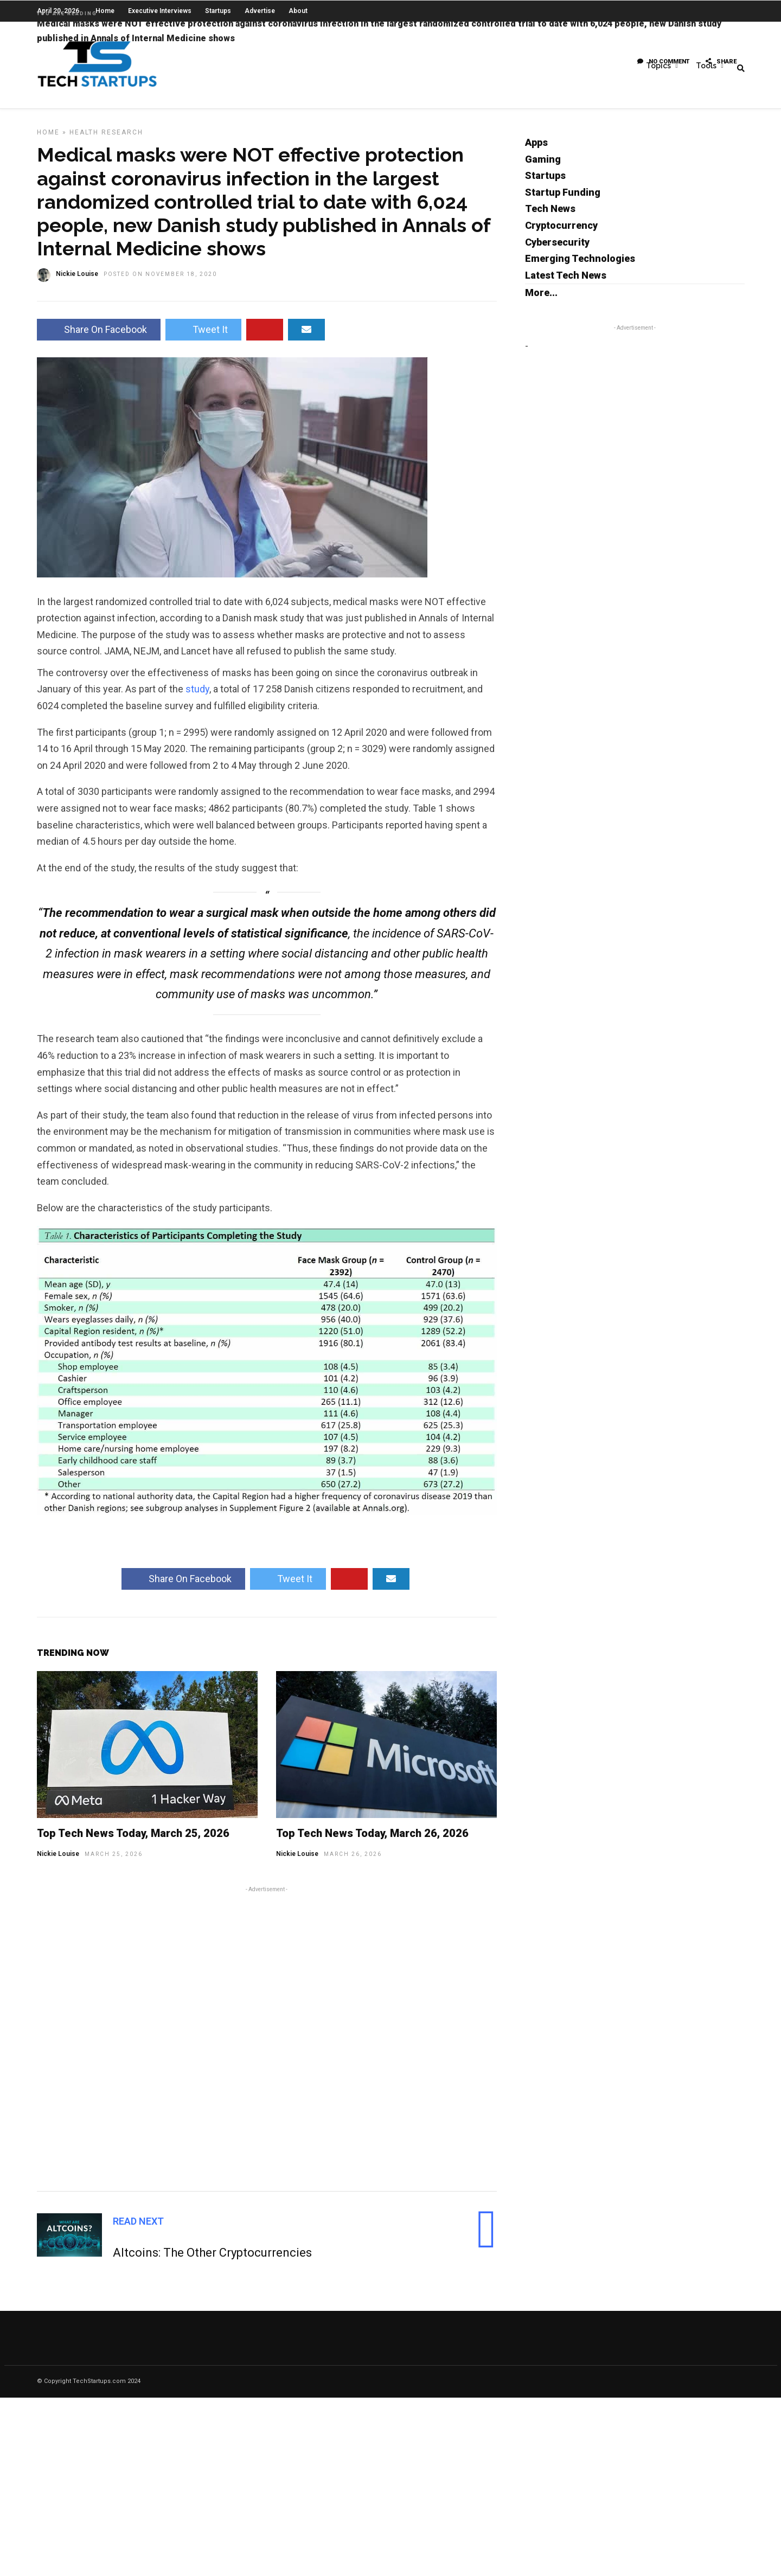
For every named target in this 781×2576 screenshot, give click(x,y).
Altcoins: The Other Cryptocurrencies (212, 2260)
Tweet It (203, 337)
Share (721, 62)
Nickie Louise (58, 1861)
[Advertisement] (267, 2044)
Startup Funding (562, 199)
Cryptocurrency (561, 233)
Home (48, 140)
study (197, 696)
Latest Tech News (565, 282)
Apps (536, 150)
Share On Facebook (98, 337)
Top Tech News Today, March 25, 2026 (133, 1840)
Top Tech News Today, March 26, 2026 (372, 1840)
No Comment (663, 62)
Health (84, 140)
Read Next (138, 2228)
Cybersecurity (557, 249)
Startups (545, 183)
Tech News (550, 216)
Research (122, 140)
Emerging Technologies (580, 266)
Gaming (543, 166)
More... (541, 300)
